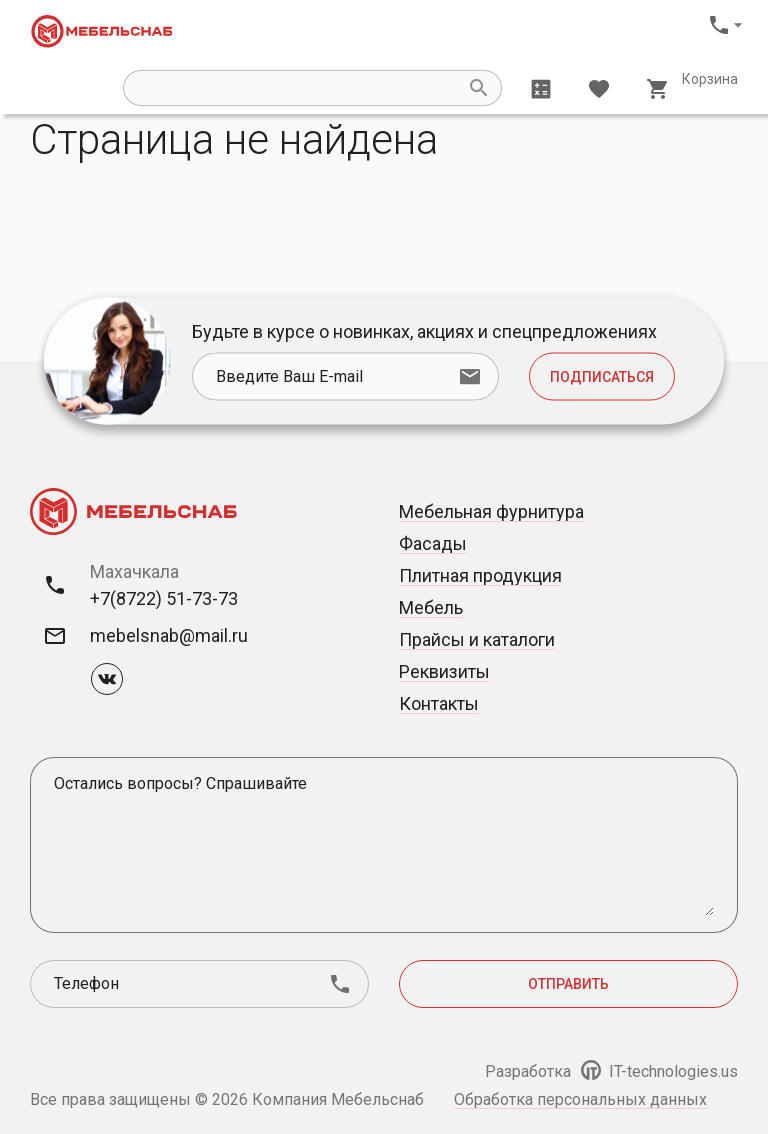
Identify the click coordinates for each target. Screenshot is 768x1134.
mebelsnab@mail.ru (169, 635)
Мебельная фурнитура (491, 511)
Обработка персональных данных (580, 1099)
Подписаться (602, 377)
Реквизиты (444, 671)
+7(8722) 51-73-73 (164, 598)
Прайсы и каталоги (477, 639)
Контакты (439, 703)
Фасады (433, 543)
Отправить (568, 984)
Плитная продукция (480, 575)
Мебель (431, 607)
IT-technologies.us (659, 1071)
